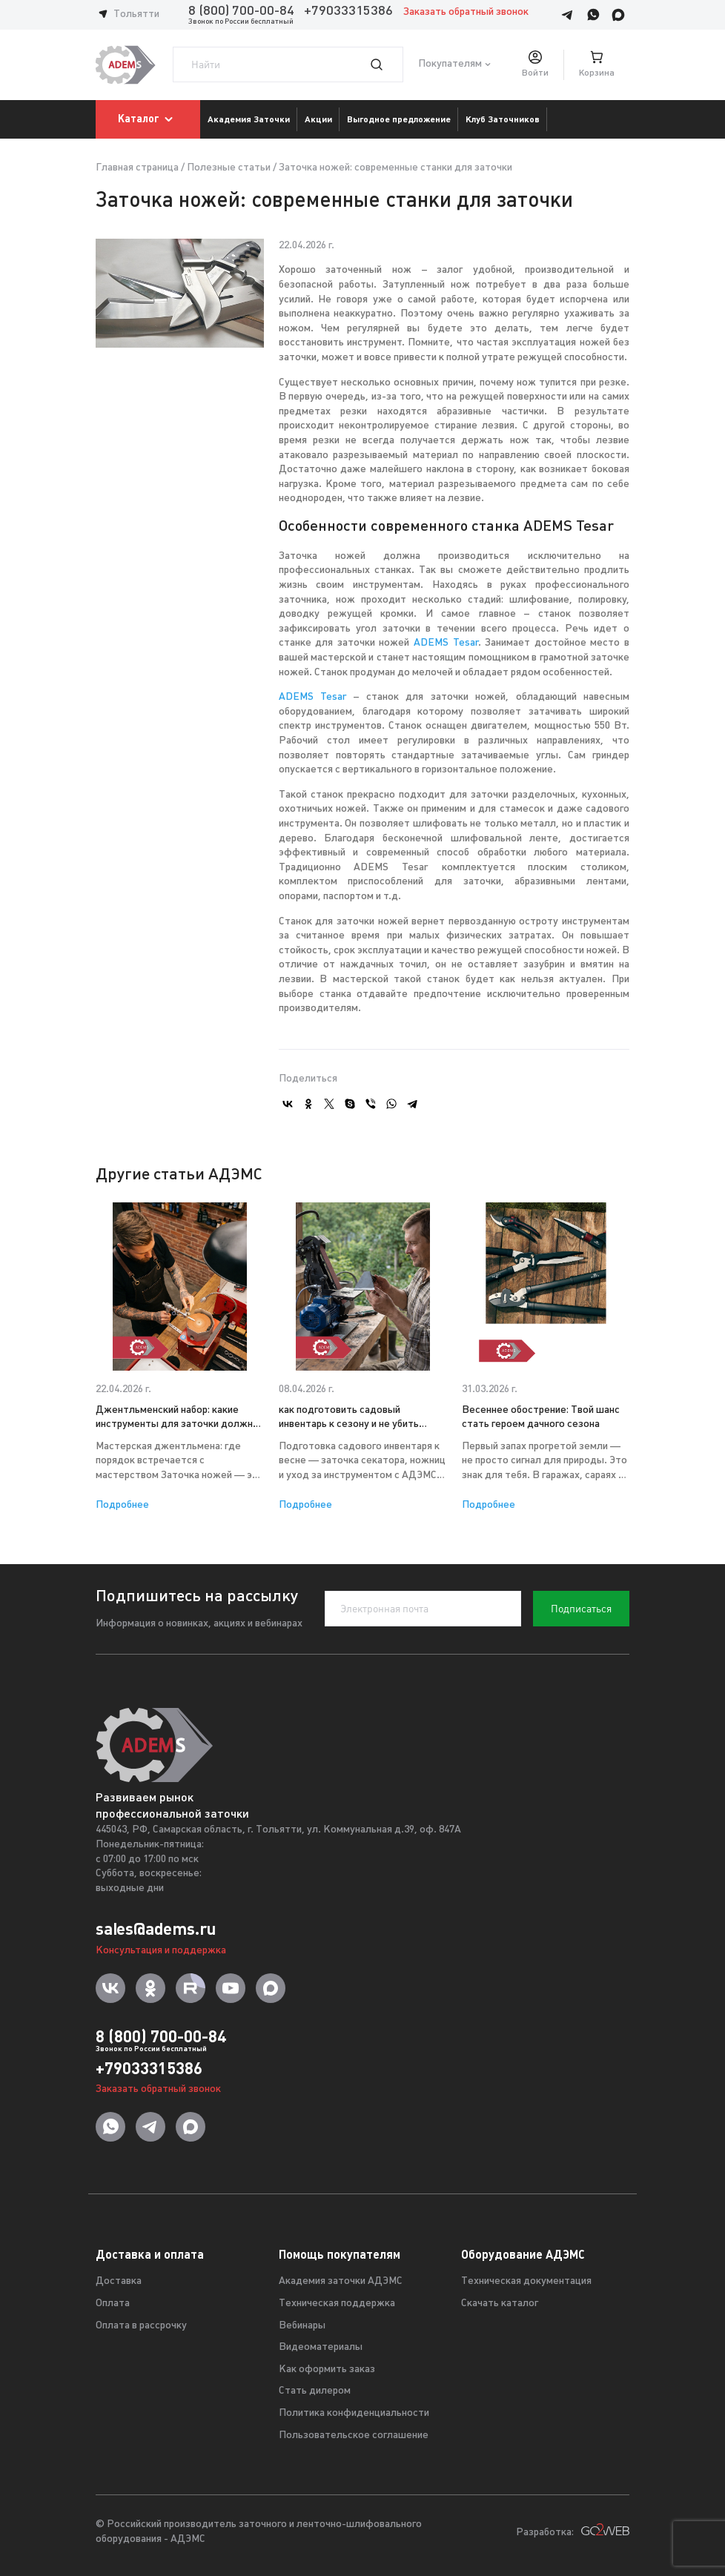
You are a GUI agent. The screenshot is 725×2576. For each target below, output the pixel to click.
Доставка (119, 2281)
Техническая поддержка (337, 2303)
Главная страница (137, 167)
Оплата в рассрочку (141, 2325)
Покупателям (450, 64)
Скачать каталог (499, 2303)
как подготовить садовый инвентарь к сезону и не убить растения (349, 1418)
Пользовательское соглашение (353, 2435)
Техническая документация (526, 2281)
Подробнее (122, 1505)
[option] (180, 1357)
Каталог (148, 119)
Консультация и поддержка (161, 1950)
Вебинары (302, 2325)
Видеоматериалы (320, 2347)
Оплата (113, 2303)
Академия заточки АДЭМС (341, 2281)
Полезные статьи (229, 167)
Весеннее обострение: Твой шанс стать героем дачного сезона (541, 1418)
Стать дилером (315, 2391)
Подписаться (581, 1609)
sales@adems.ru (156, 1929)
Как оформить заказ (327, 2369)
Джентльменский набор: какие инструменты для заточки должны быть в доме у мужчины (178, 1418)
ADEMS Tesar (446, 643)
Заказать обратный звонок (466, 12)
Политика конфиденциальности (354, 2413)
